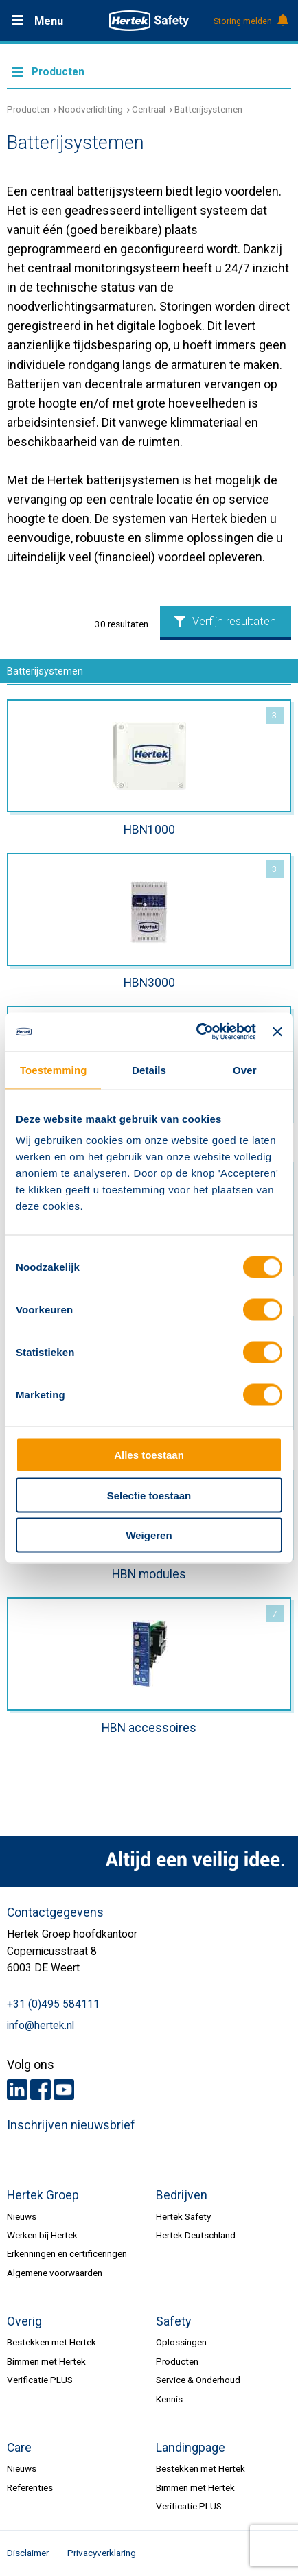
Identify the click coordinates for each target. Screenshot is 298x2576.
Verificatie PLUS (40, 2379)
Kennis (169, 2398)
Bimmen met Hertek (46, 2361)
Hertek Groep (43, 2195)
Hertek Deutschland (196, 2234)
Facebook (40, 2089)
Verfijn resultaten (225, 621)
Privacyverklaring (101, 2552)
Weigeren (149, 1535)
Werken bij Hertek (42, 2234)
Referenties (30, 2487)
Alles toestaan (149, 1455)
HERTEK (149, 20)
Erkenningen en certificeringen (67, 2253)
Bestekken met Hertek (51, 2342)
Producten (28, 109)
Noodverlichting (90, 109)
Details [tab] (149, 1069)
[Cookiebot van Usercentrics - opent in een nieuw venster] (196, 1032)
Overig (24, 2321)
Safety (173, 2321)
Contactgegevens (55, 1912)
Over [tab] (245, 1069)
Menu (48, 20)
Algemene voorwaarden (54, 2272)
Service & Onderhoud (198, 2379)
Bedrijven (181, 2195)
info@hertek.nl (40, 2025)
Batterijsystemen (208, 109)
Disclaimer (28, 2552)
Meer (149, 70)
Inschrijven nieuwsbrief (71, 2125)
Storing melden (250, 21)
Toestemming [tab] (53, 1069)
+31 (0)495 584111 (53, 2004)
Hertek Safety (183, 2216)
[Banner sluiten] (277, 1031)
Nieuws (21, 2216)
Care (19, 2448)
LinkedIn (17, 2089)
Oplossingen (181, 2342)
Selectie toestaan (149, 1495)
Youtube (64, 2089)
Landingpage (190, 2448)
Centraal (148, 109)
